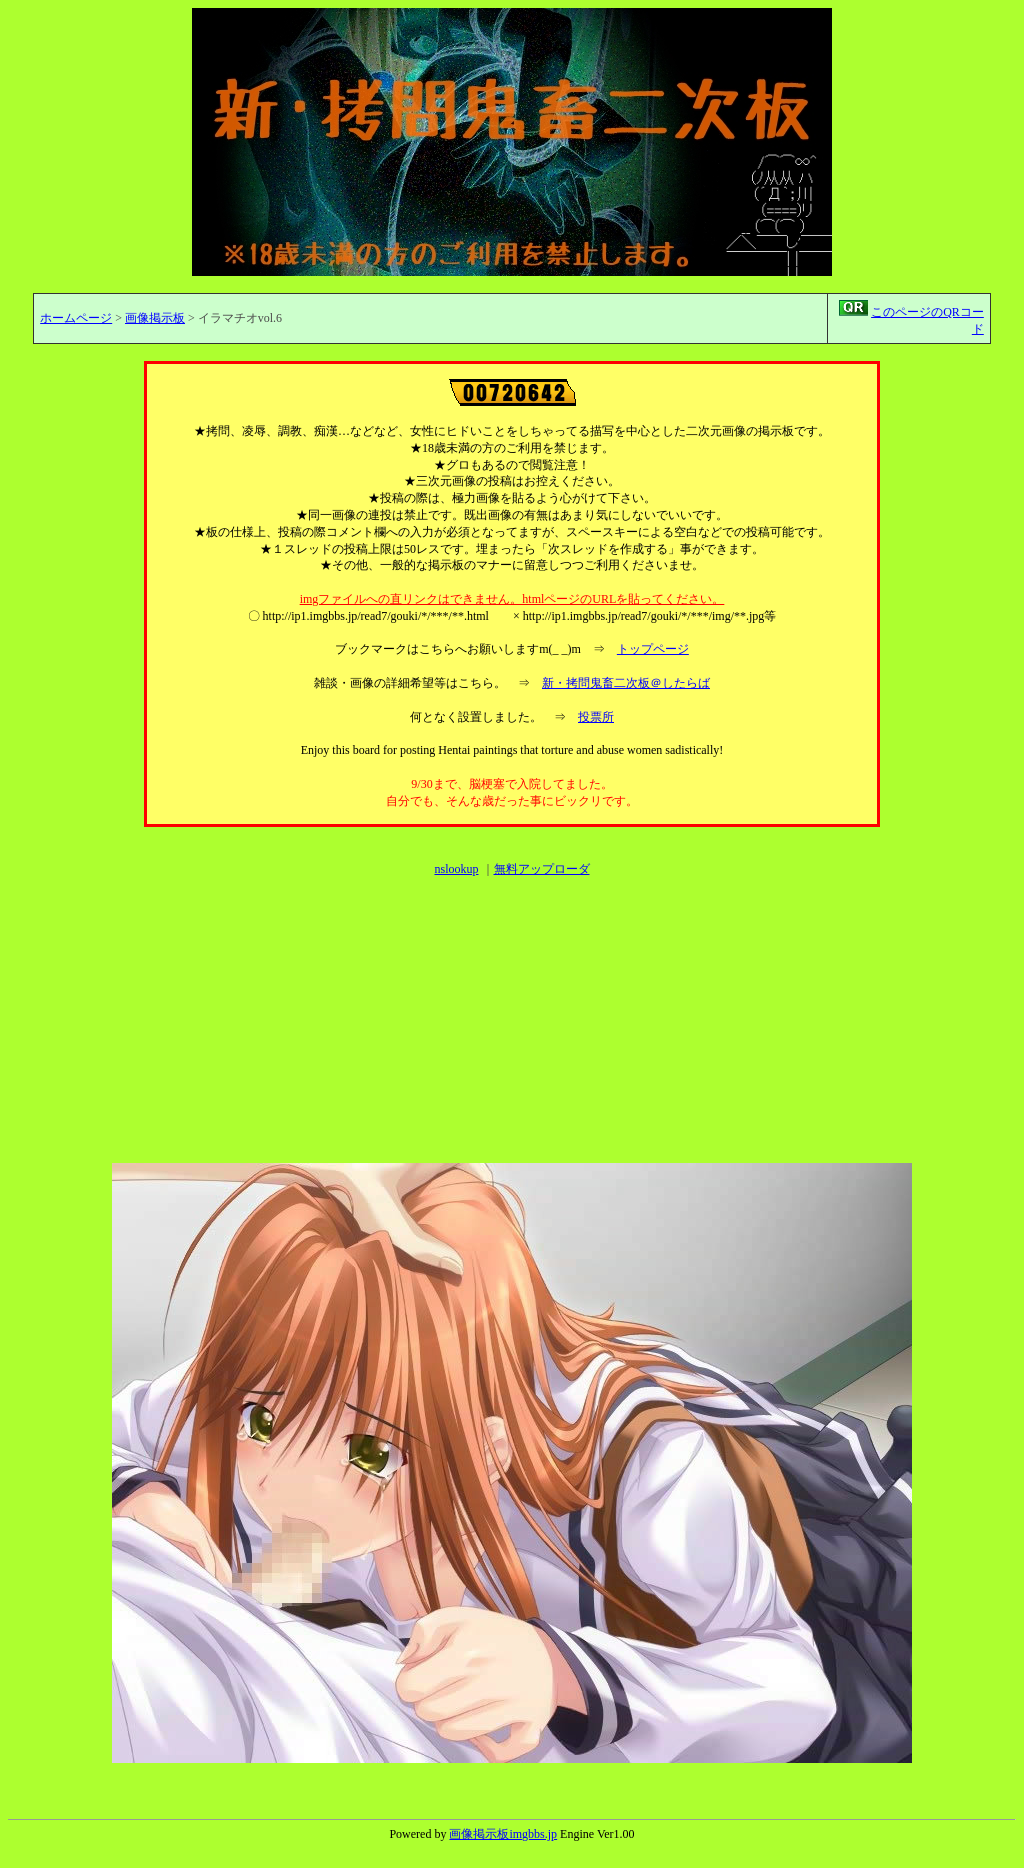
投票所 (596, 717)
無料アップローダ (542, 869)
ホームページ (76, 318)
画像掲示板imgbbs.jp (503, 1834)
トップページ (653, 649)
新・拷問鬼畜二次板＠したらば (626, 683)
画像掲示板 (155, 318)
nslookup (456, 869)
